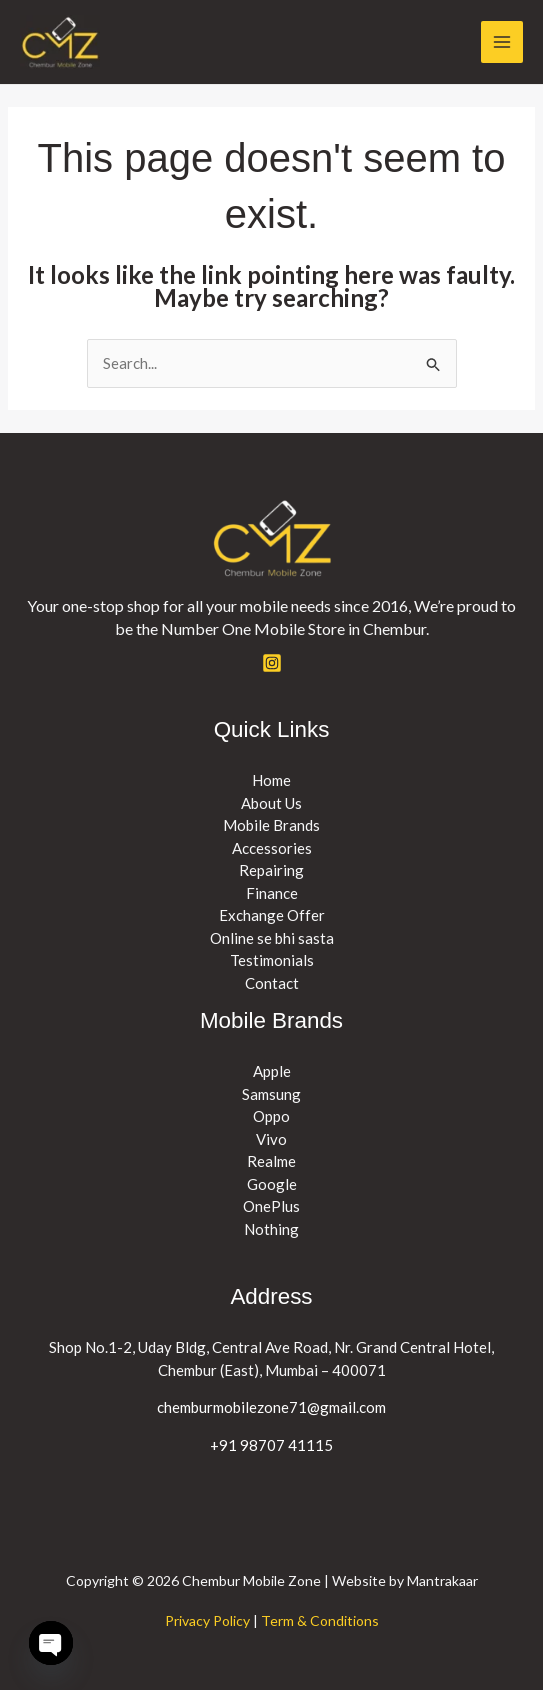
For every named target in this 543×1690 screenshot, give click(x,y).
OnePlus (271, 1206)
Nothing (271, 1229)
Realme (271, 1161)
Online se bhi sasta (272, 938)
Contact (272, 983)
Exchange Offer (272, 915)
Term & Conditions (320, 1620)
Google (272, 1184)
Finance (272, 893)
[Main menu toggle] (502, 42)
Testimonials (272, 960)
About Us (271, 803)
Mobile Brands (271, 825)
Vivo (271, 1139)
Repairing (271, 870)
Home (271, 780)
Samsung (271, 1094)
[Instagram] (272, 663)
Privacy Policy (207, 1620)
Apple (272, 1071)
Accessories (272, 848)
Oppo (271, 1116)
